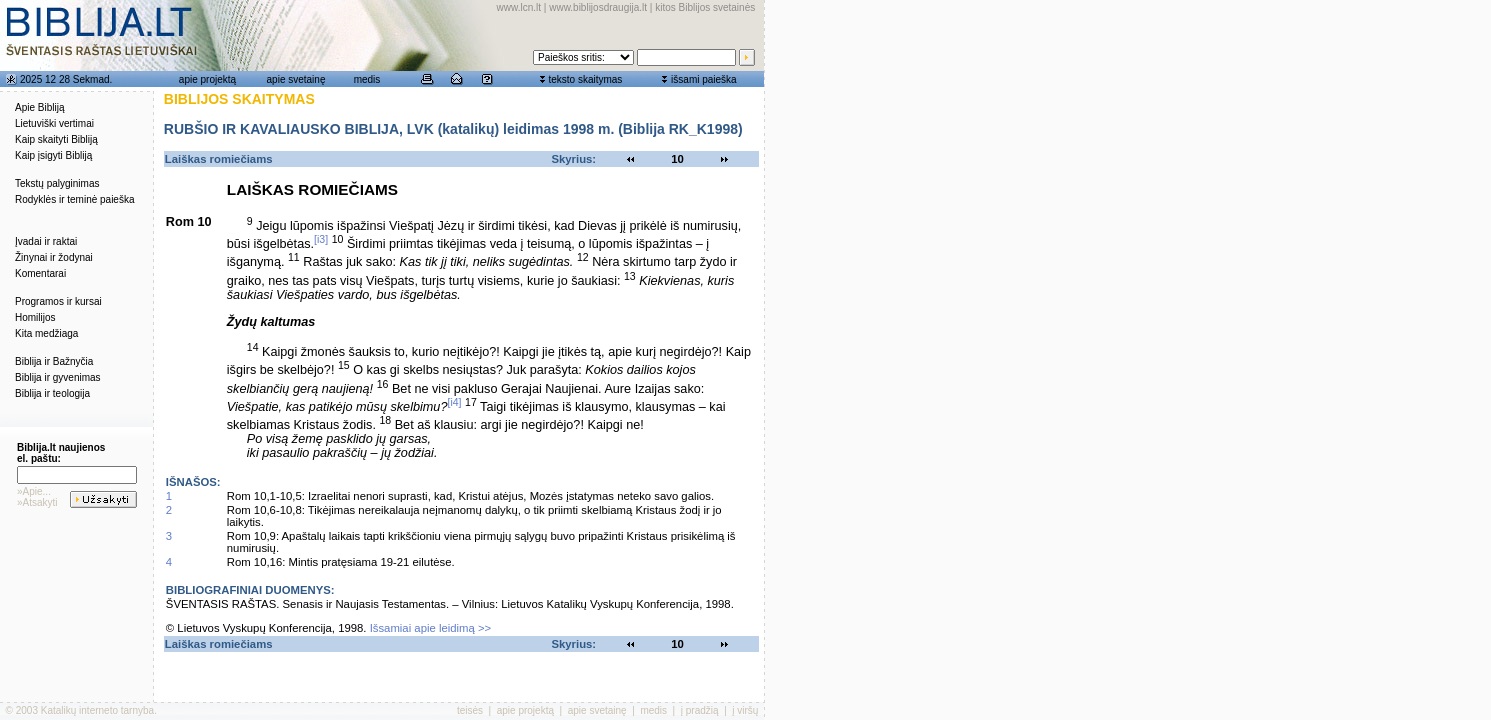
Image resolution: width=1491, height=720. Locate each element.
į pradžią (700, 710)
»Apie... (34, 491)
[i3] (321, 239)
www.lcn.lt (519, 7)
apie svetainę (296, 79)
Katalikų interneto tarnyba (97, 710)
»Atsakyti (37, 502)
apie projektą (207, 79)
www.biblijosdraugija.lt (598, 7)
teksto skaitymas (585, 79)
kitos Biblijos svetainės (705, 7)
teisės (470, 710)
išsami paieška (704, 79)
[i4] (454, 402)
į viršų (745, 710)
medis (367, 79)
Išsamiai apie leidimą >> (431, 628)
